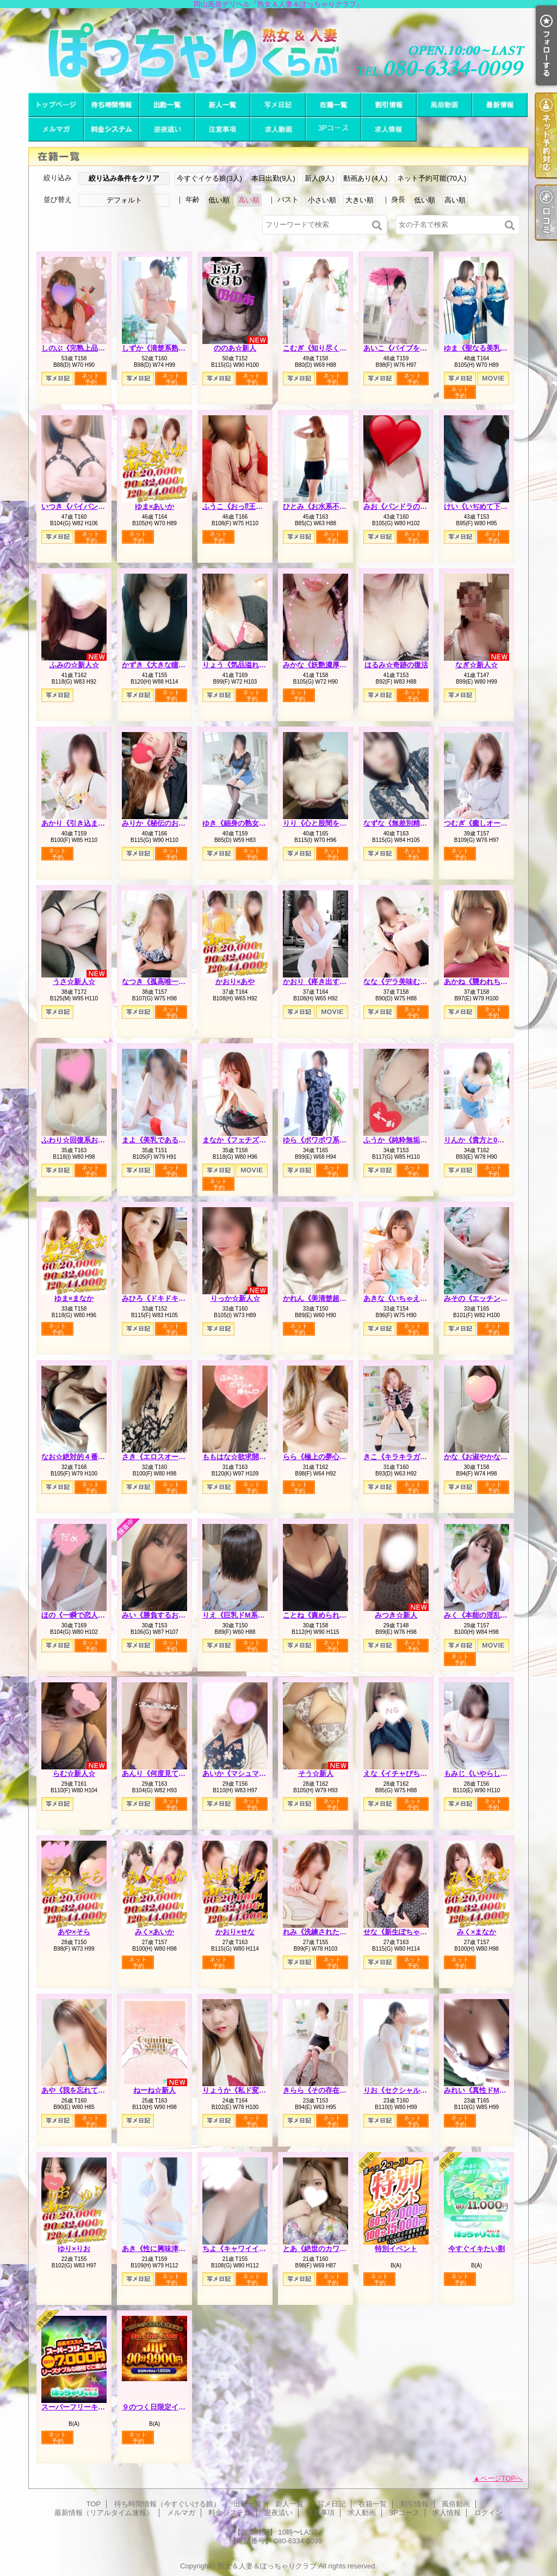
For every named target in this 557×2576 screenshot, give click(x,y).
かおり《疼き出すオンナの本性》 (336, 981)
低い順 (219, 200)
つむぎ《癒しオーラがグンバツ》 (497, 823)
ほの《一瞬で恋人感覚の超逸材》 (94, 1615)
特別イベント (396, 2249)
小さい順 (322, 200)
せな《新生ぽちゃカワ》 (402, 1932)
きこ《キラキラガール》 (402, 1457)
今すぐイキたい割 (476, 2249)
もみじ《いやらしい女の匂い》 (493, 1773)
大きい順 (359, 200)
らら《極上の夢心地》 (318, 1457)
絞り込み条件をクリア (124, 178)
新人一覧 (222, 105)
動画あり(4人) (365, 178)
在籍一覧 (333, 105)
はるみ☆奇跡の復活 (396, 665)
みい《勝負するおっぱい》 (164, 1615)
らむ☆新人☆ (74, 1773)
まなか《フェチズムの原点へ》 (251, 1140)
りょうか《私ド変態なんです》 (251, 2090)
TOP (56, 105)
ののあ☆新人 (235, 348)
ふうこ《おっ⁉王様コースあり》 (253, 506)
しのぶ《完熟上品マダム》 (83, 348)
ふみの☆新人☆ (74, 665)
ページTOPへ (501, 2478)
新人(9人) (320, 178)
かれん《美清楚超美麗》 (322, 1298)
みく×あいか (155, 1932)
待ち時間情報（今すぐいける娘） (111, 105)
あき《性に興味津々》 (157, 2249)
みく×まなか (477, 1932)
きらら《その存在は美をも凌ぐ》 (336, 2090)
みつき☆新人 (396, 1615)
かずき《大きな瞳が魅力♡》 (168, 665)
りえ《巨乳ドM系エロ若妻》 (247, 1615)
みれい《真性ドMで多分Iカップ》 (497, 2090)
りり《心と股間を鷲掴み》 (325, 823)
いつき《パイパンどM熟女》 (86, 506)
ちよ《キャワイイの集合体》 (248, 2249)
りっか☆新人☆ (235, 1298)
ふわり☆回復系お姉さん (80, 1140)
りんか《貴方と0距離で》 (484, 1140)
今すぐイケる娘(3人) (209, 178)
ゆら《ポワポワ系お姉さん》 (329, 1140)
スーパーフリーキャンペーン (87, 2407)
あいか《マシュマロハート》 (248, 1773)
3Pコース (333, 129)
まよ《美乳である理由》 (161, 1140)
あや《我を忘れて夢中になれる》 (94, 2090)
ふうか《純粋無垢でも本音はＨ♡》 (419, 1140)
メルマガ (56, 129)
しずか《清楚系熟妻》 (157, 348)
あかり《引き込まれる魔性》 (87, 823)
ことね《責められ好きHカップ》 (335, 1615)
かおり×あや (235, 981)
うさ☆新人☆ (74, 981)
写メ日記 (278, 105)
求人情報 (389, 129)
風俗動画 (444, 105)
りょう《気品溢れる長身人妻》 (251, 665)
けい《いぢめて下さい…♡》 (490, 506)
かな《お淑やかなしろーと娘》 (493, 1457)
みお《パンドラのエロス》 (405, 506)
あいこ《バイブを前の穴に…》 (412, 348)
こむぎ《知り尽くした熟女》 (329, 348)
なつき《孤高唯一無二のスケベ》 (175, 981)
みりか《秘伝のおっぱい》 (164, 823)
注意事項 (222, 129)
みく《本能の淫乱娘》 (479, 1615)
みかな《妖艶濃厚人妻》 (322, 665)
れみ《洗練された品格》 (322, 1932)
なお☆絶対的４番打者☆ (80, 1457)
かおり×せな (235, 1932)
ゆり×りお (74, 2249)
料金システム (111, 129)
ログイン (488, 2513)
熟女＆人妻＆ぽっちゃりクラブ (267, 2566)
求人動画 (278, 129)
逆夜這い (167, 129)
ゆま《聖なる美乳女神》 (483, 348)
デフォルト (124, 200)
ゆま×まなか (74, 1298)
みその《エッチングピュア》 (490, 1298)
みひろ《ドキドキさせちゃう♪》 (173, 1298)
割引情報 (389, 105)
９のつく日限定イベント (161, 2407)
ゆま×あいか (155, 506)
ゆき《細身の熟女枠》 (237, 823)
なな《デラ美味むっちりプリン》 (416, 981)
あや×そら (74, 1932)
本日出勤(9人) (273, 178)
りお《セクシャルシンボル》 (409, 2090)
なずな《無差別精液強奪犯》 (409, 823)
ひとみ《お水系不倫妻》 (322, 506)
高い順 (248, 200)
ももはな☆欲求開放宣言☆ (244, 1457)
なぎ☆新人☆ (476, 665)
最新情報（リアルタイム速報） (500, 105)
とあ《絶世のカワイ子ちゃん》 (332, 2249)
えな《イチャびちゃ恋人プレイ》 (416, 1773)
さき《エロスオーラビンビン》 (171, 1457)
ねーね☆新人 (154, 2090)
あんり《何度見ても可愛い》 (168, 1773)
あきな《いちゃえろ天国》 (405, 1298)
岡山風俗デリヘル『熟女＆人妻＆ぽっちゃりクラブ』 (278, 50)
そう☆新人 (315, 1773)
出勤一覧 (167, 105)
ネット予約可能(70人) (431, 178)
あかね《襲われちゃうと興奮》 (493, 981)
